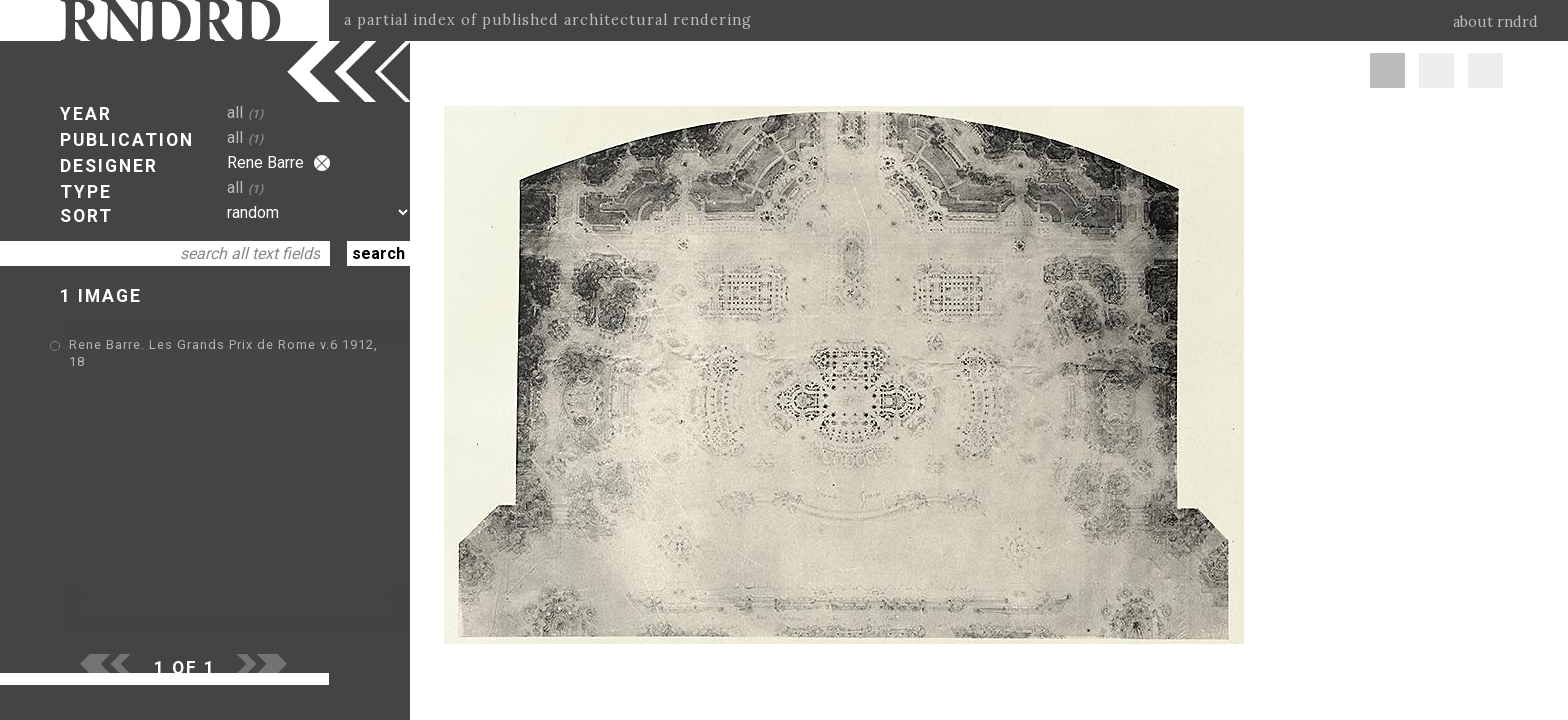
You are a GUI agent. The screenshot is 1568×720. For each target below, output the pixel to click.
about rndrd (1495, 22)
